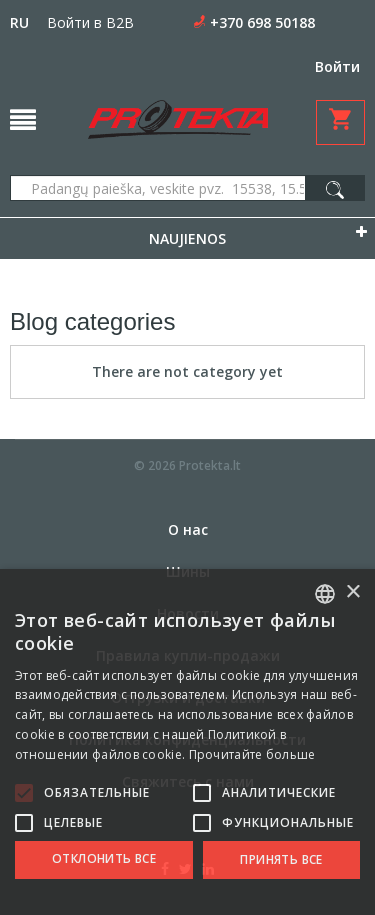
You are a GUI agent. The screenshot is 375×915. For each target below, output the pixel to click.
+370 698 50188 (262, 22)
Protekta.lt (210, 465)
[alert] (187, 742)
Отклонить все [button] (104, 858)
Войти (337, 66)
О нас (188, 529)
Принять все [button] (281, 859)
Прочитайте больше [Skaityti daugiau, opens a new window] (252, 754)
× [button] (352, 592)
